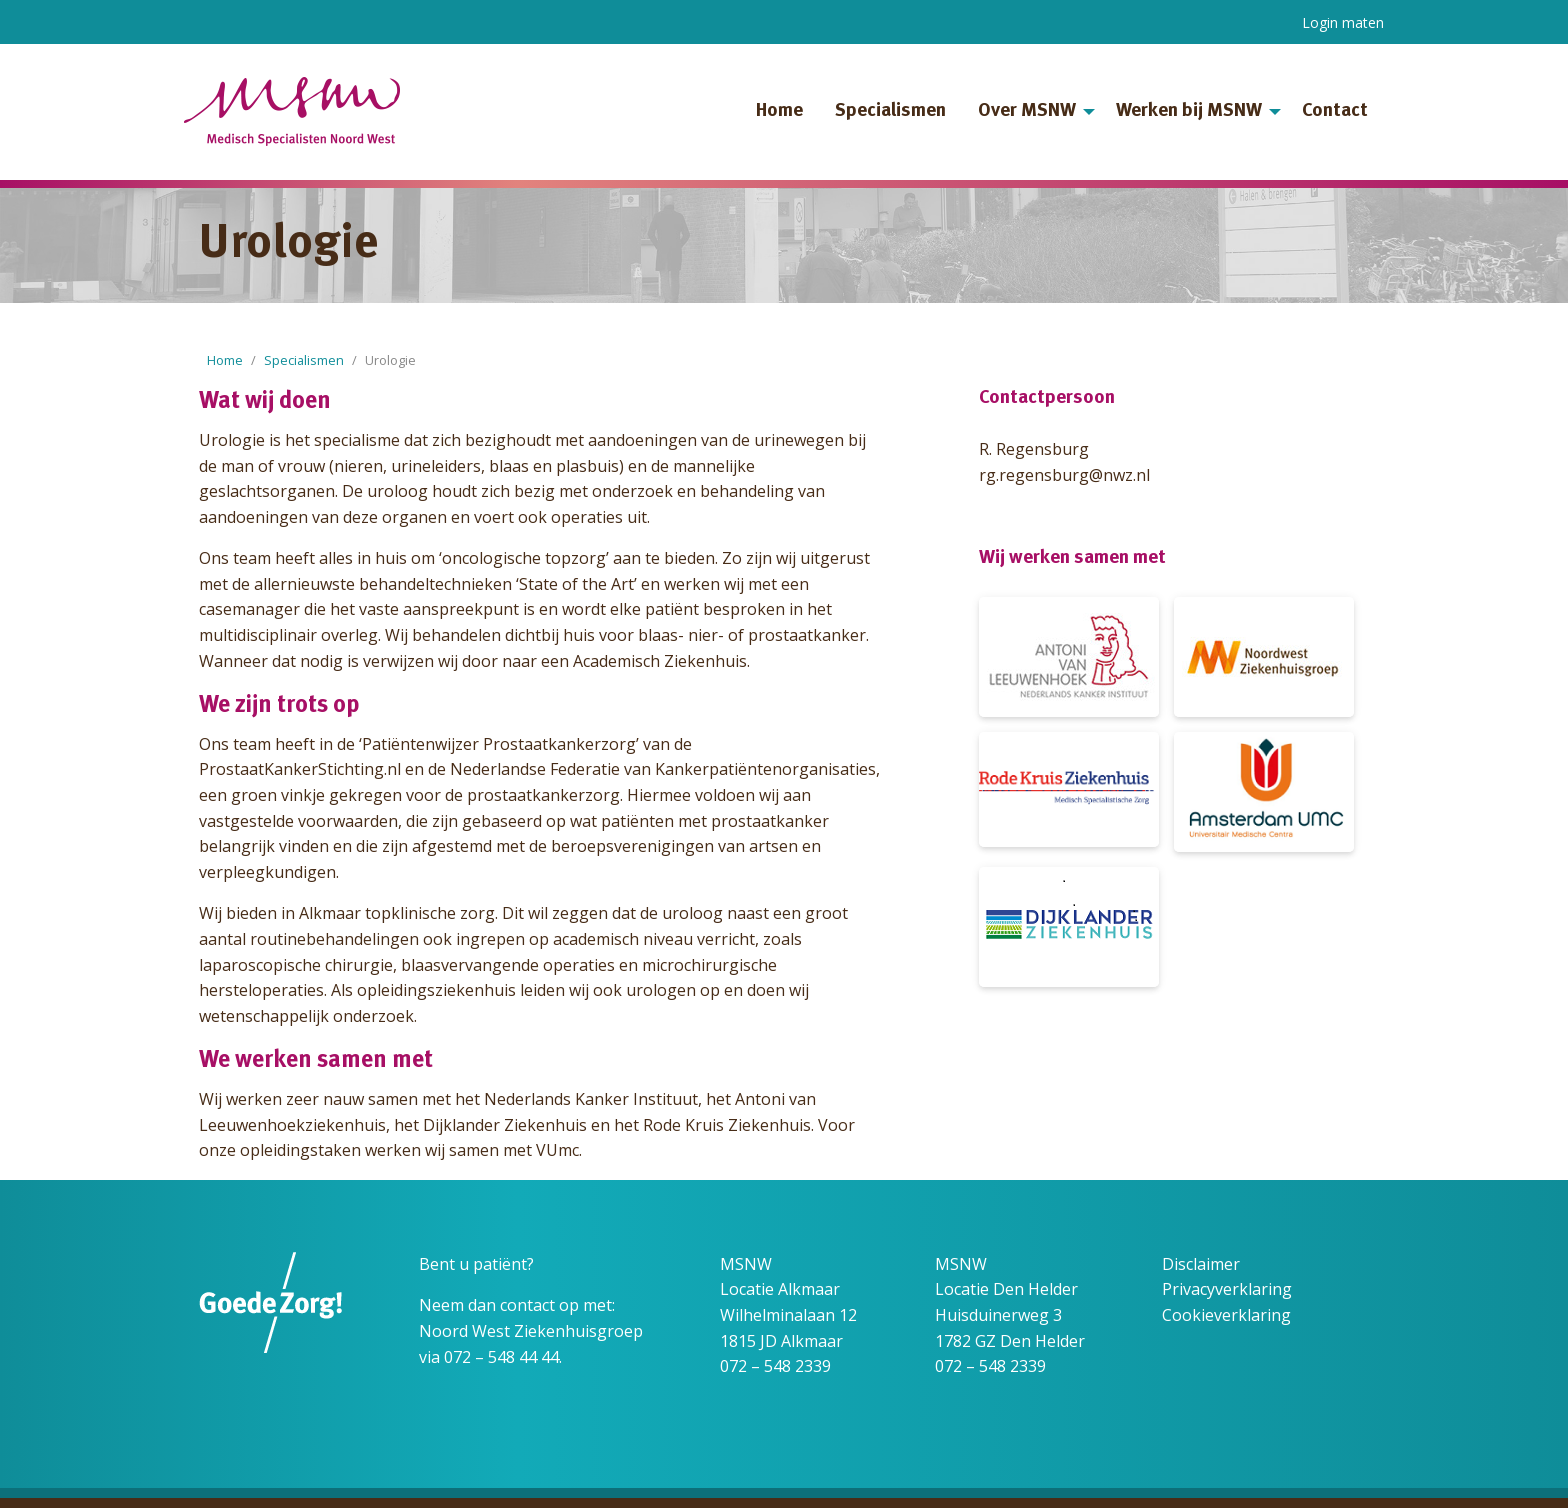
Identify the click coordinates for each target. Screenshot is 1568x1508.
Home (779, 111)
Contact (1335, 111)
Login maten (1343, 22)
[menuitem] (779, 112)
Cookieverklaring (1226, 1315)
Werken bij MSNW (1189, 111)
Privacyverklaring (1227, 1289)
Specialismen (890, 111)
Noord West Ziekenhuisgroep (531, 1331)
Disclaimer (1201, 1264)
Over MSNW (1027, 111)
